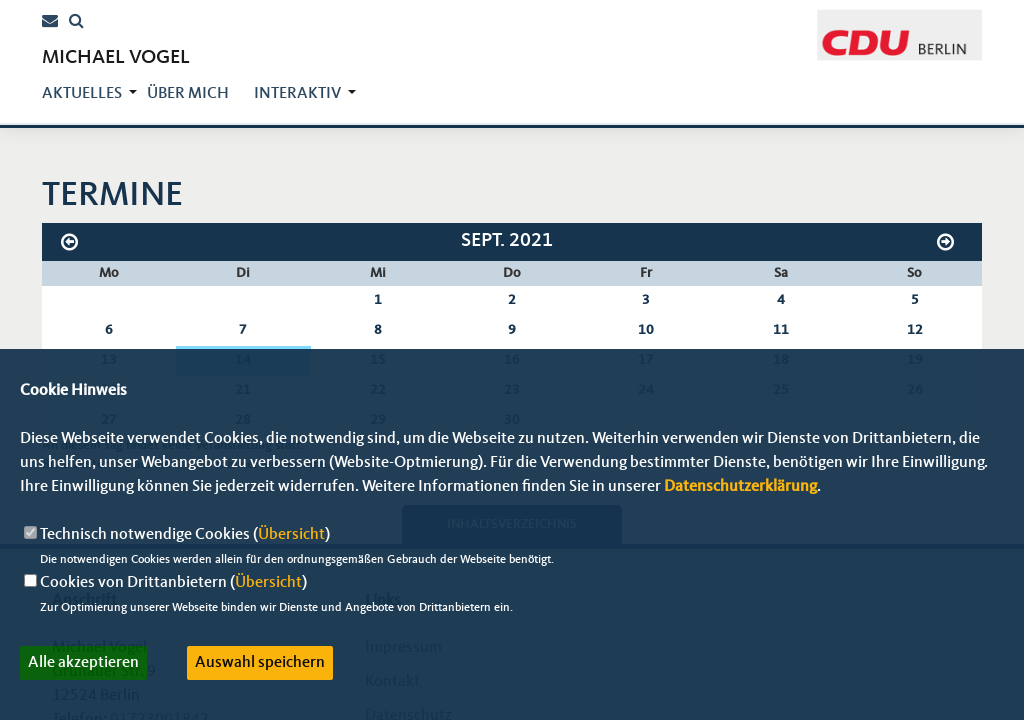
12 (915, 330)
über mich (188, 94)
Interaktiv (297, 94)
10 (646, 330)
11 (781, 330)
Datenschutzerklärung (740, 487)
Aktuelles (82, 94)
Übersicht (291, 535)
